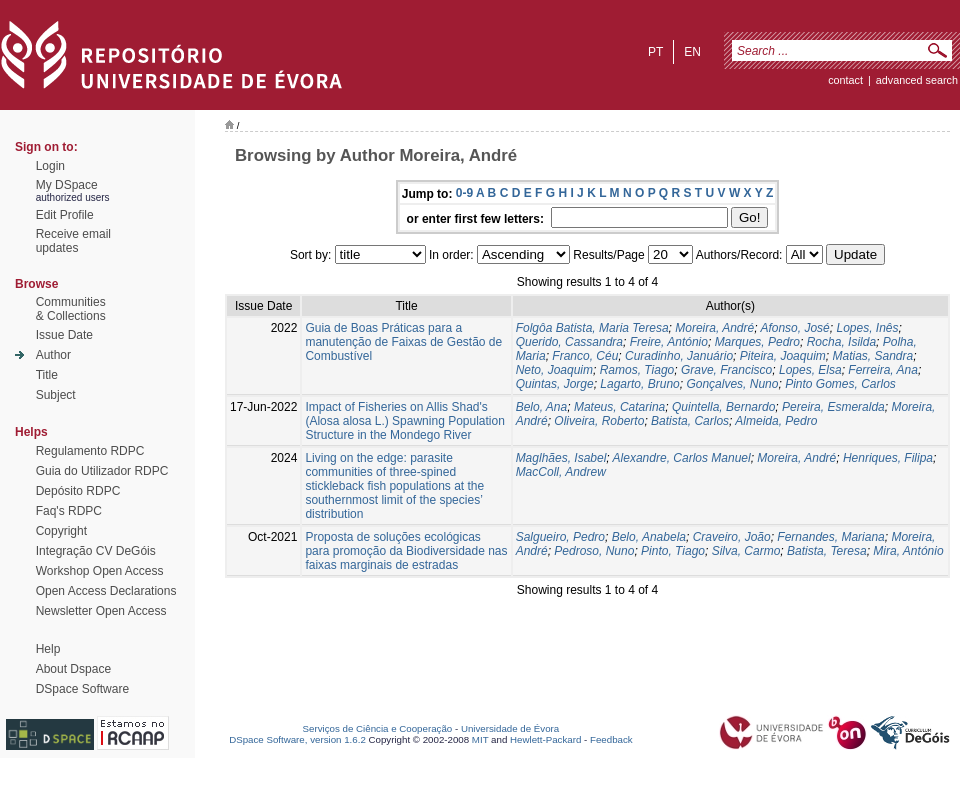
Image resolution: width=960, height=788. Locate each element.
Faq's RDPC (69, 511)
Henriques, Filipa (888, 458)
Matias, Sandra (872, 356)
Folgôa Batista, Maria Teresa (592, 328)
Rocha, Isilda (841, 342)
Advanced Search (917, 80)
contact (845, 80)
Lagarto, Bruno (639, 384)
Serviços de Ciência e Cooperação (378, 728)
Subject (56, 395)
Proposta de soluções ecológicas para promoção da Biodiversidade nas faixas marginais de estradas (406, 551)
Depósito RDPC (78, 491)
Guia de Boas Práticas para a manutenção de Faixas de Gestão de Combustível (403, 342)
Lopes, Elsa (810, 370)
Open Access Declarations (106, 591)
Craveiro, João (732, 537)
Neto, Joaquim (554, 370)
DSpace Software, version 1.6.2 (297, 739)
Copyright (61, 531)
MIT (480, 739)
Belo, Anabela (649, 537)
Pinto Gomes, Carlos (840, 384)
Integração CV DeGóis (96, 551)
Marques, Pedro (757, 342)
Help (48, 649)
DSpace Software (82, 689)
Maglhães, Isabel (561, 458)
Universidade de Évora (510, 728)
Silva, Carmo (746, 551)
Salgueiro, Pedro (560, 537)
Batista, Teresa (827, 551)
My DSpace (67, 185)
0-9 (464, 193)
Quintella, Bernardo (723, 407)
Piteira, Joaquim (783, 356)
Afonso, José (794, 328)
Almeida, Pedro (776, 421)
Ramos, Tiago (637, 370)
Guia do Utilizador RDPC (102, 471)
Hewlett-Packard (545, 739)
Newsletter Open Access (101, 611)
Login (50, 166)
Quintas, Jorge (555, 384)
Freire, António (669, 342)
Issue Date (64, 335)
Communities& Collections (71, 309)
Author (53, 355)
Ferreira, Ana (883, 370)
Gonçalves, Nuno (732, 384)
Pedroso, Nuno (594, 551)
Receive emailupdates (73, 241)
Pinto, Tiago (673, 551)
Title (47, 375)
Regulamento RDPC (90, 451)
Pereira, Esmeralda (833, 407)
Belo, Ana (542, 407)
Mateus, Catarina (619, 407)
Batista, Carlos (690, 421)
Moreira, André (714, 328)
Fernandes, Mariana (830, 537)
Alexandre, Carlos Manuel (682, 458)
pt (655, 52)
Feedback (611, 739)
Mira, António (908, 551)
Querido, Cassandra (569, 342)
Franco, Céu (585, 356)
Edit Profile (65, 215)
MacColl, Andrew (561, 472)
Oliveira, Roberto (599, 421)
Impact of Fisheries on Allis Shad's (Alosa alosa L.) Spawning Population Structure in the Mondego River (404, 421)
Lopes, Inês (867, 328)
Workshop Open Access (100, 571)
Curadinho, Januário (679, 356)
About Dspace (73, 669)
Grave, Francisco (726, 370)
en (692, 52)
